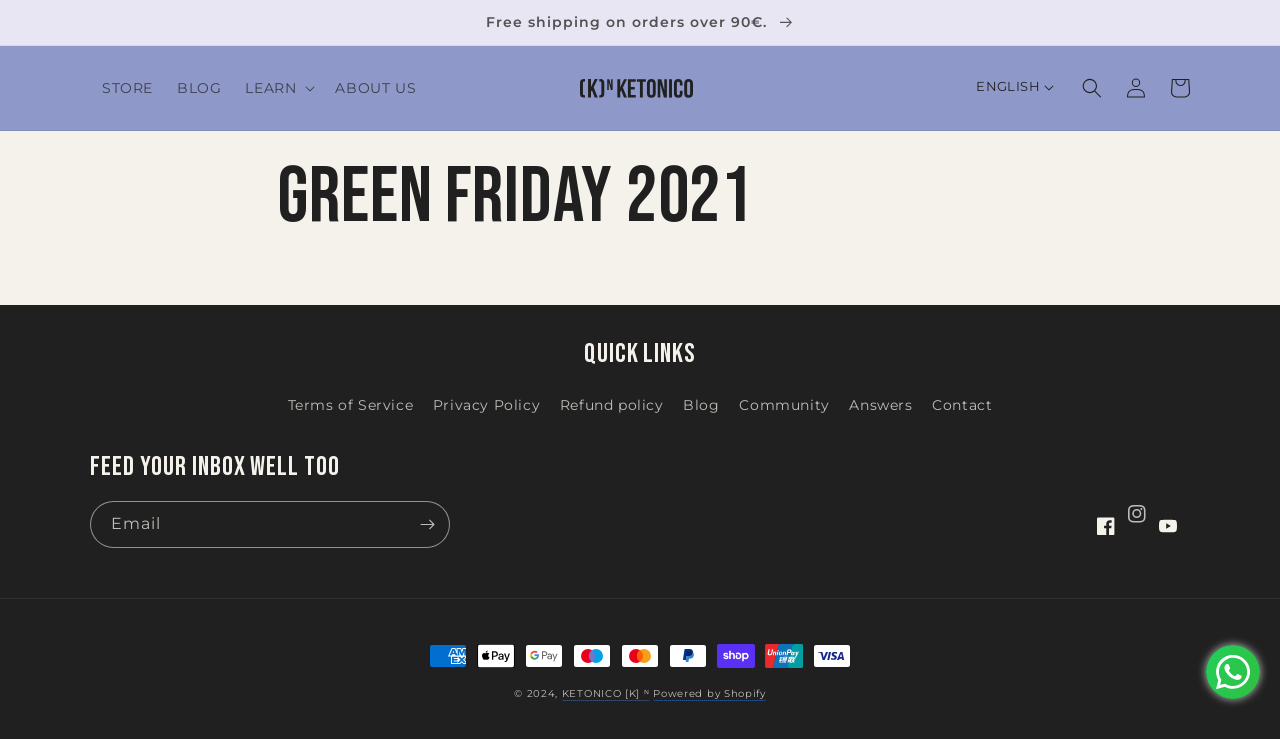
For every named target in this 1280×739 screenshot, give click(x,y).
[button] (278, 88)
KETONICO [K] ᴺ (606, 693)
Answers (880, 405)
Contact (962, 405)
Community (784, 405)
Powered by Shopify (709, 693)
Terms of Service (351, 405)
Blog (701, 405)
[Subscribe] (427, 524)
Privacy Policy (486, 405)
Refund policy (612, 405)
